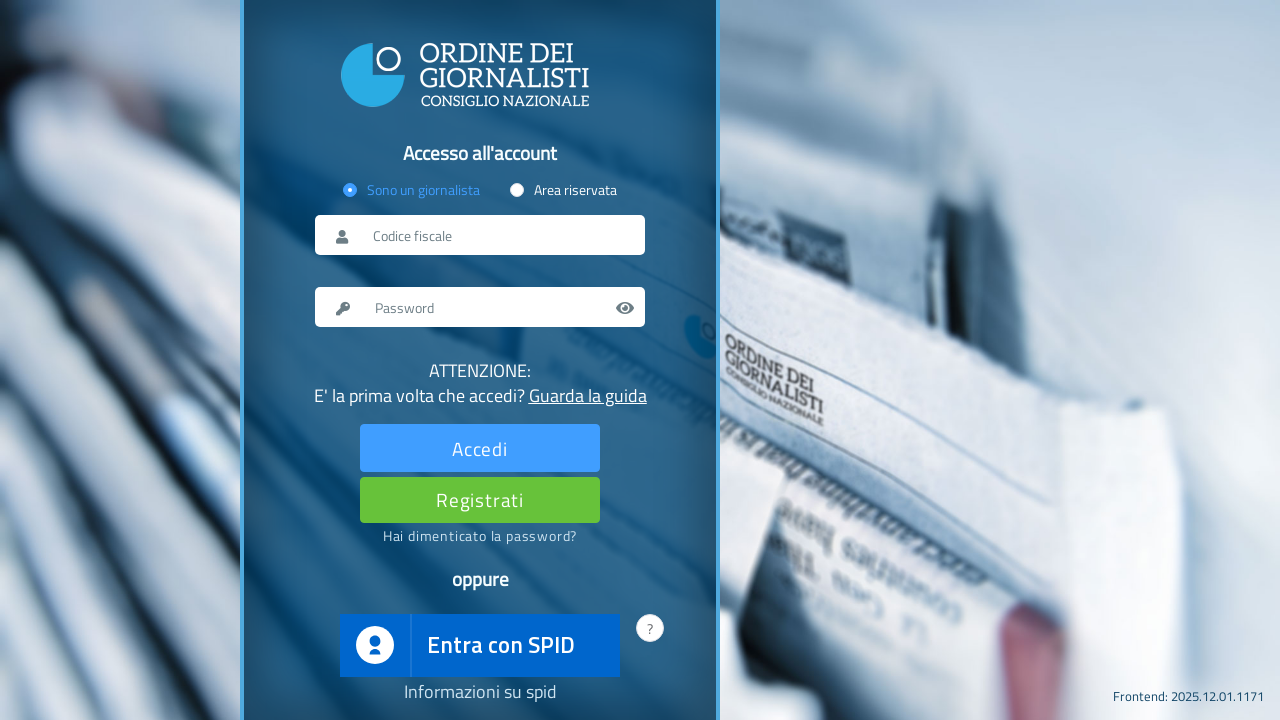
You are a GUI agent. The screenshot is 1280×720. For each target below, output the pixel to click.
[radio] (411, 190)
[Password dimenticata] (480, 536)
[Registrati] (480, 499)
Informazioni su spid (480, 692)
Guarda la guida (588, 395)
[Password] (499, 307)
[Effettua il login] (480, 448)
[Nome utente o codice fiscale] (497, 235)
